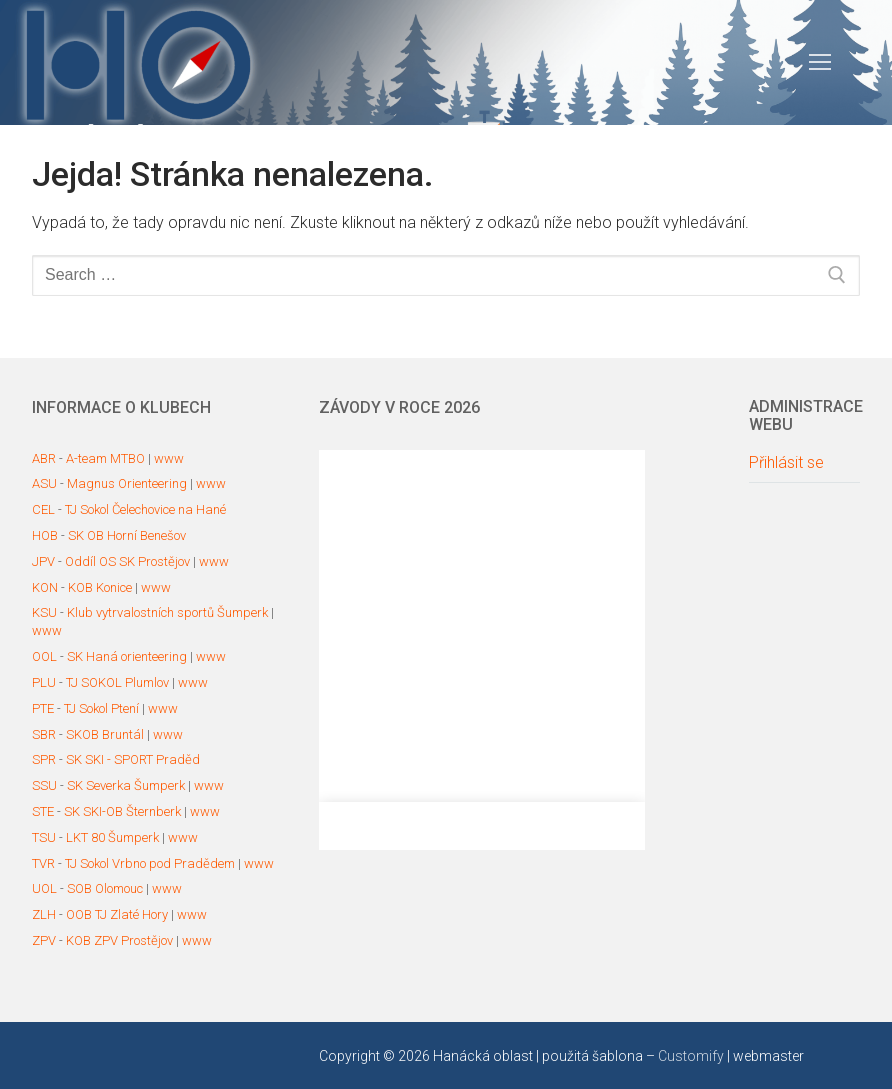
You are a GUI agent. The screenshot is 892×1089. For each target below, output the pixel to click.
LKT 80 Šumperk (112, 837)
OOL (44, 656)
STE (43, 811)
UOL (44, 888)
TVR (43, 863)
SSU (44, 785)
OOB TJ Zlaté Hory (117, 914)
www (169, 458)
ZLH (44, 914)
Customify (691, 1056)
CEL (43, 509)
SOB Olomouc (105, 888)
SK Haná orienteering (127, 656)
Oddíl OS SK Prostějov (127, 561)
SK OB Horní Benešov (127, 535)
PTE (43, 708)
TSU (44, 837)
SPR (44, 759)
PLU (44, 682)
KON (45, 587)
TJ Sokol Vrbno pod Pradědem (150, 863)
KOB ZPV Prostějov (119, 940)
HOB (45, 535)
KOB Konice (100, 587)
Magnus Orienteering (127, 483)
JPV (43, 561)
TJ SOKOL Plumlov (117, 682)
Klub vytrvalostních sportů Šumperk (167, 612)
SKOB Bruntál (105, 734)
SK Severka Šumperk (126, 785)
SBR (44, 734)
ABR (44, 458)
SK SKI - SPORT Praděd (133, 759)
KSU (44, 612)
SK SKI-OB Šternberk (122, 811)
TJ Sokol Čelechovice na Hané (145, 509)
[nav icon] (820, 63)
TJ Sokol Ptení (101, 708)
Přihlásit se (786, 463)
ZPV (44, 940)
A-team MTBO (105, 458)
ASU (44, 483)
